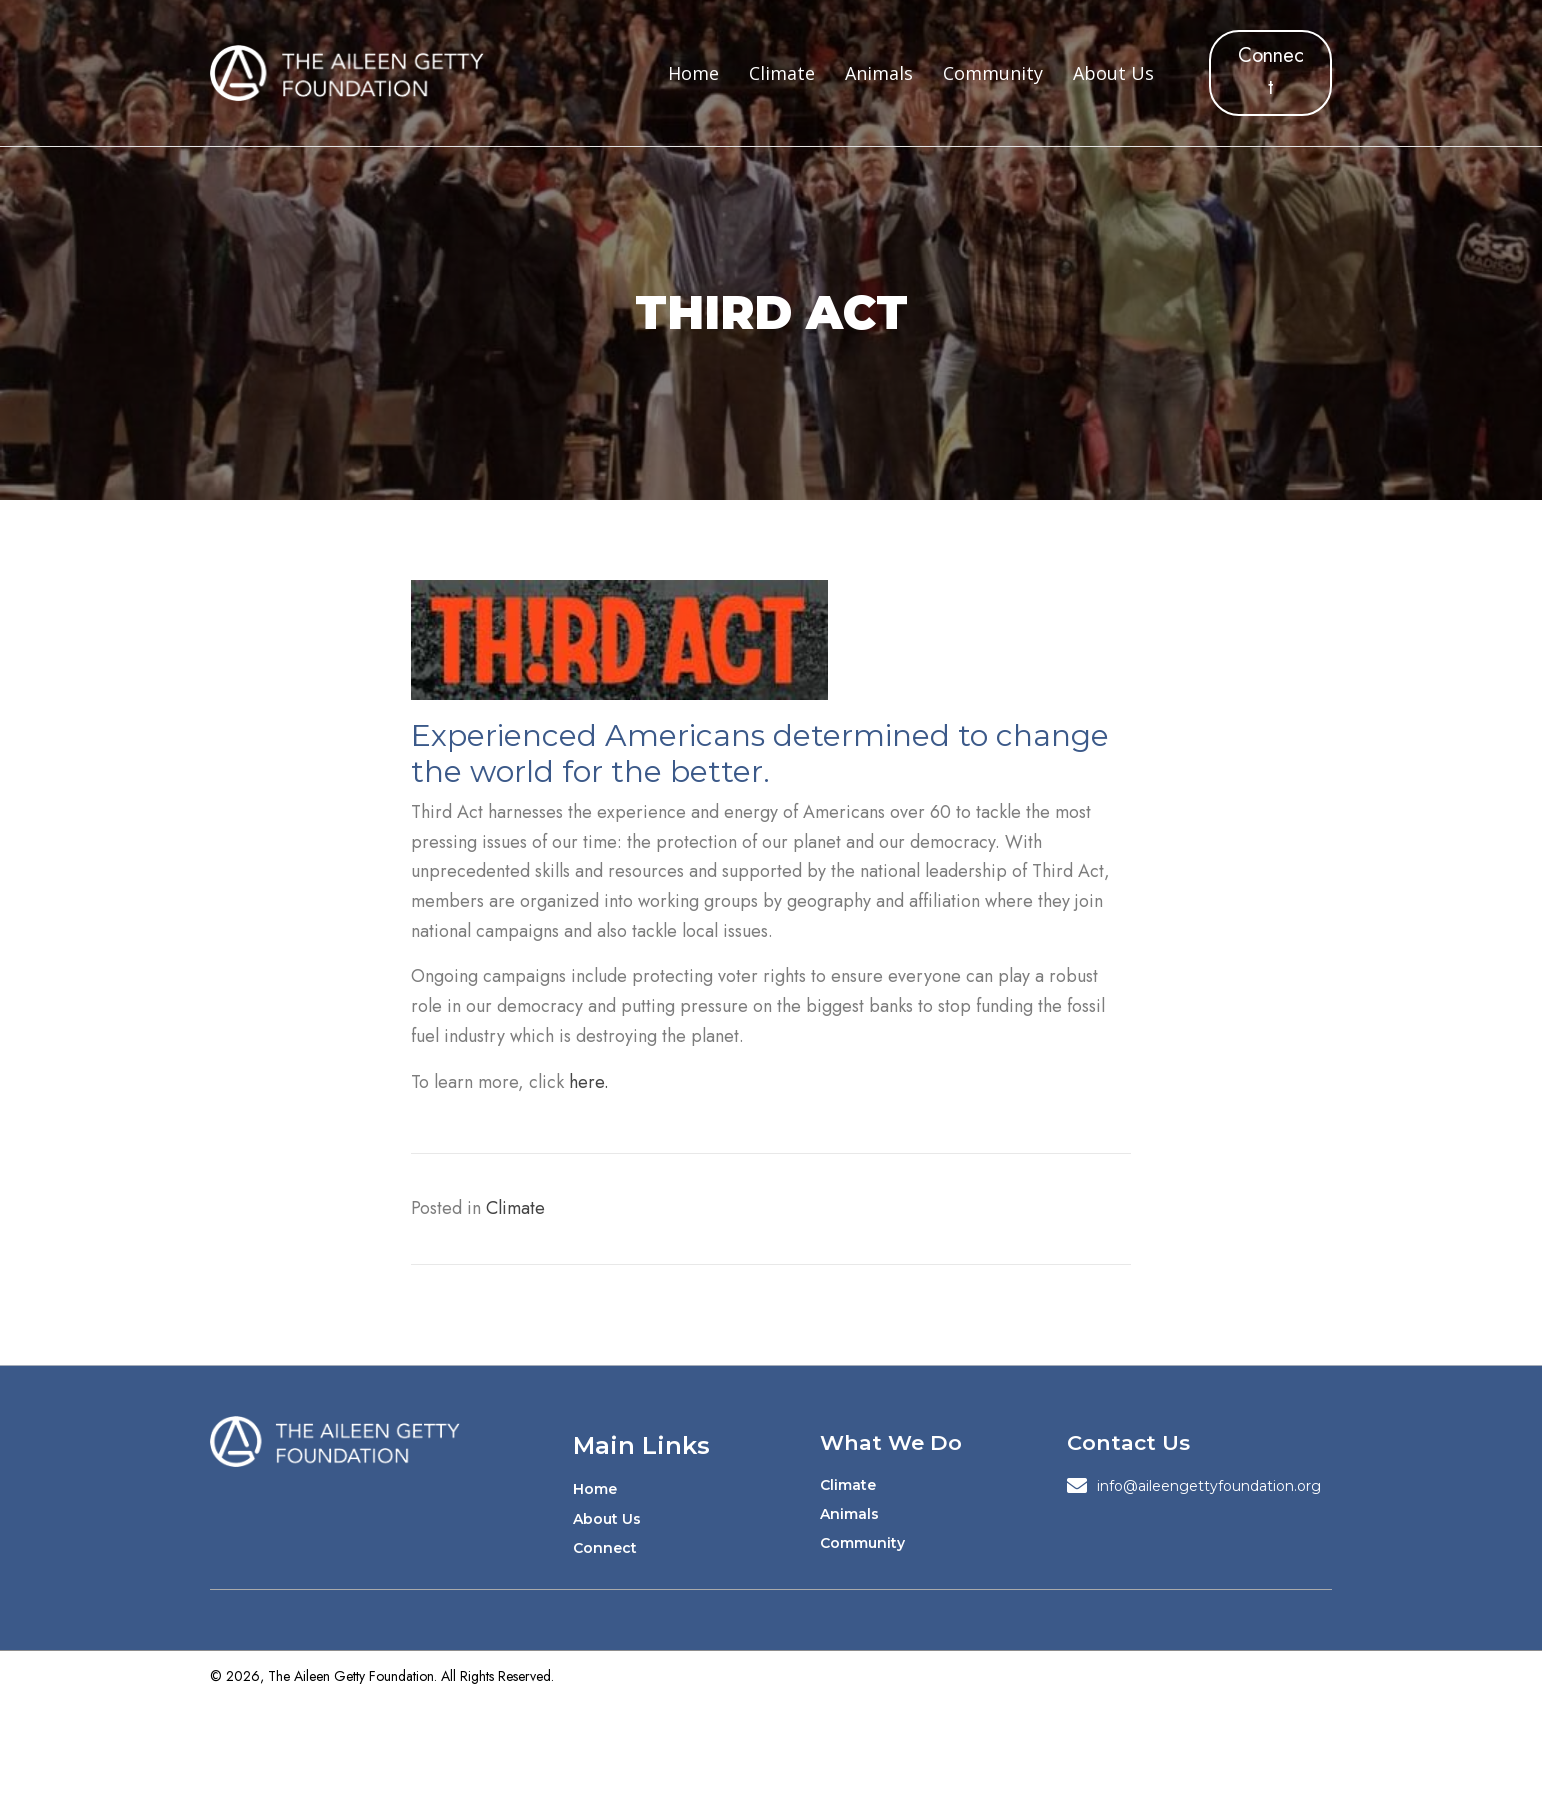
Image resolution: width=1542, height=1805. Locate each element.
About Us (607, 1519)
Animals (849, 1514)
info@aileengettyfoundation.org (1209, 1486)
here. (589, 1082)
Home (595, 1489)
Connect (605, 1548)
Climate (515, 1208)
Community (862, 1543)
